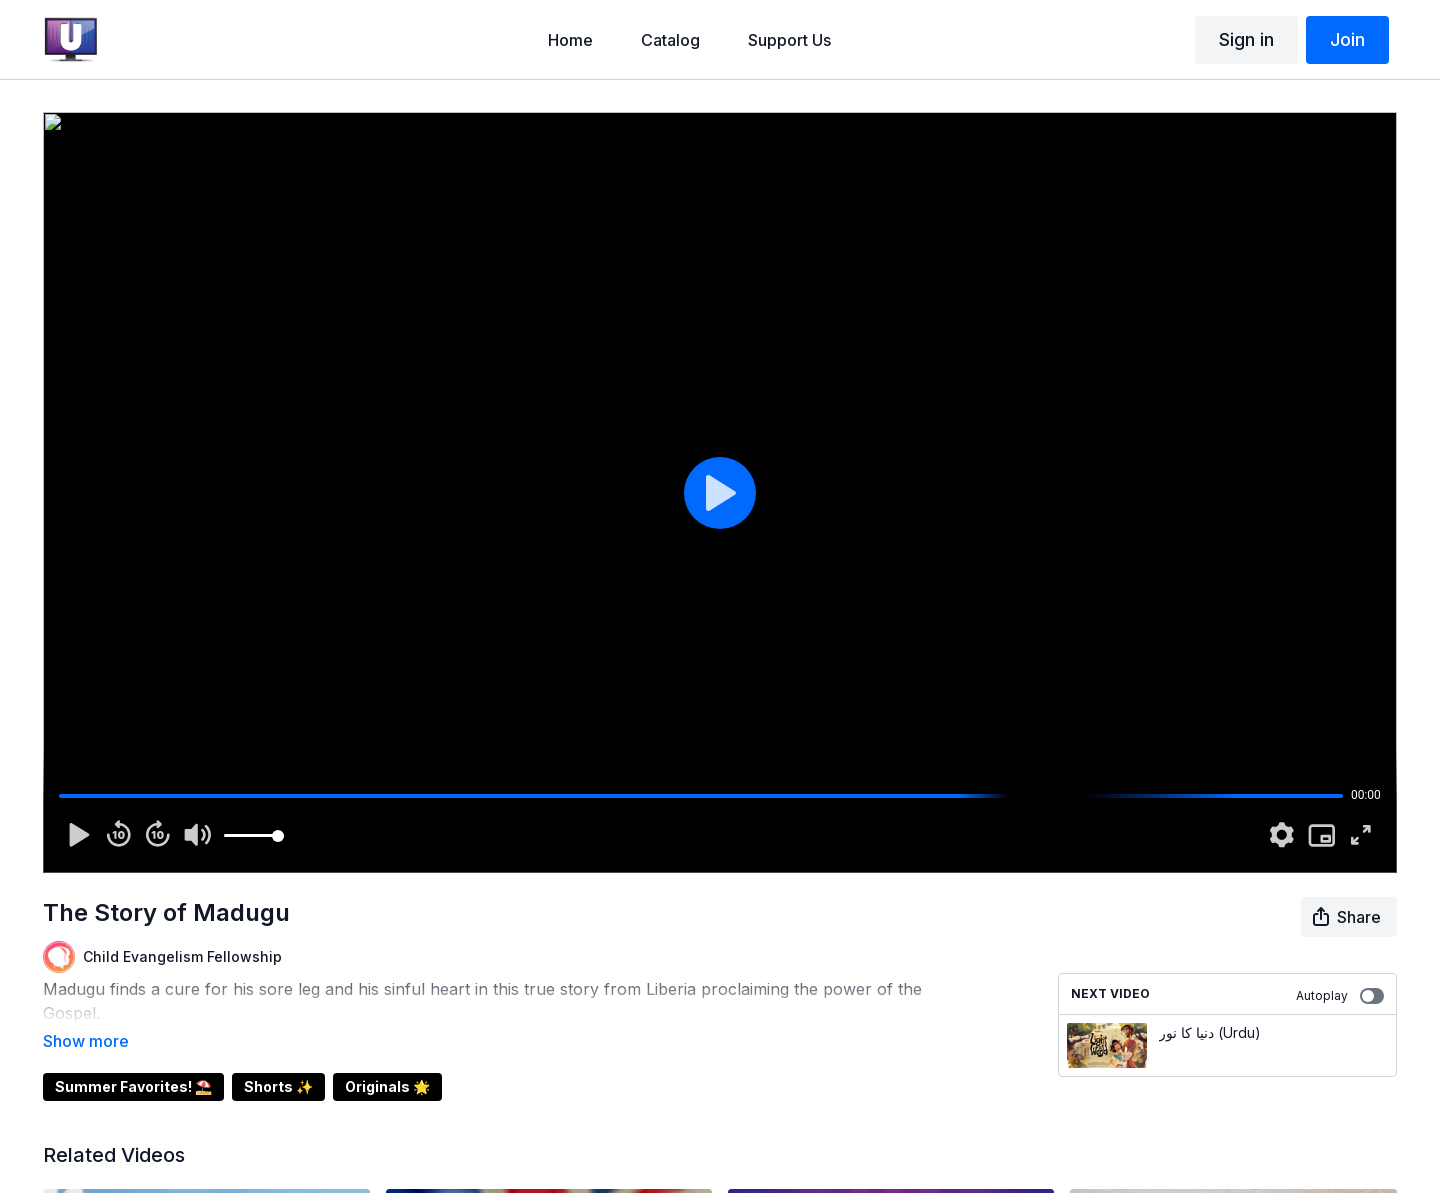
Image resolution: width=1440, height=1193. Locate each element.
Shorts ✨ (278, 1058)
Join (1347, 39)
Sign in (1246, 39)
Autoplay (1340, 996)
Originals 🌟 (387, 1058)
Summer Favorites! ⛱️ (133, 1058)
